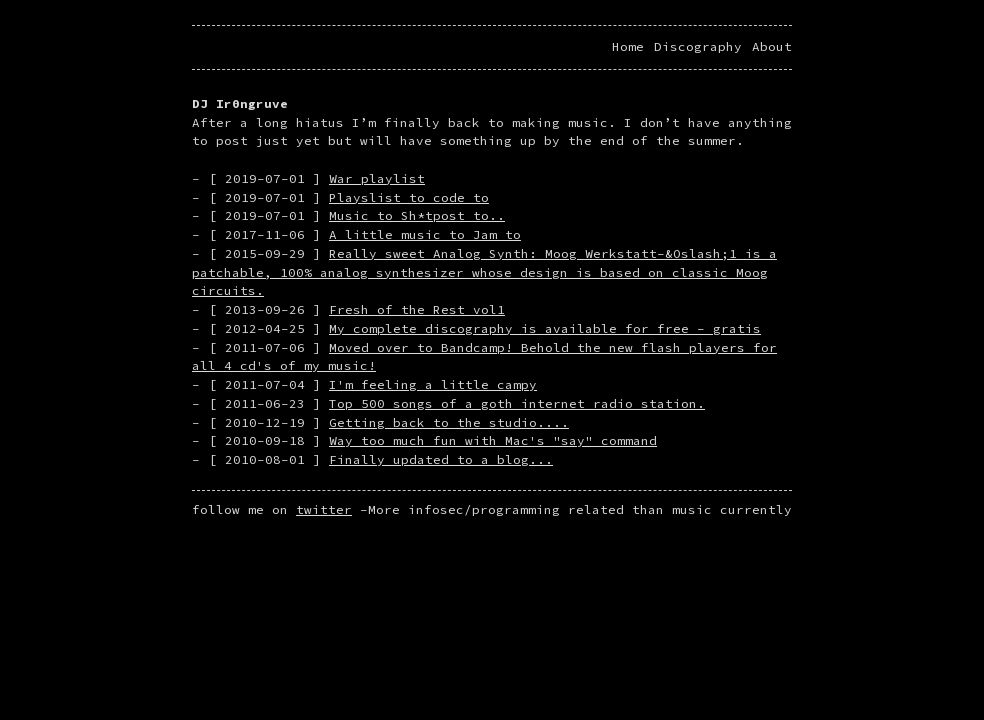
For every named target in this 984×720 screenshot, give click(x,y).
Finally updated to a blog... (441, 459)
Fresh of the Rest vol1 (417, 309)
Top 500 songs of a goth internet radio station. (517, 403)
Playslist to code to (409, 197)
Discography (698, 46)
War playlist (377, 178)
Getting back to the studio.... (449, 422)
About (772, 46)
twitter (324, 509)
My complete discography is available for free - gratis (545, 328)
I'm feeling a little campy (433, 384)
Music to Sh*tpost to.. (417, 215)
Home (628, 46)
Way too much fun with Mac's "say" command (493, 440)
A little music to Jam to (425, 234)
